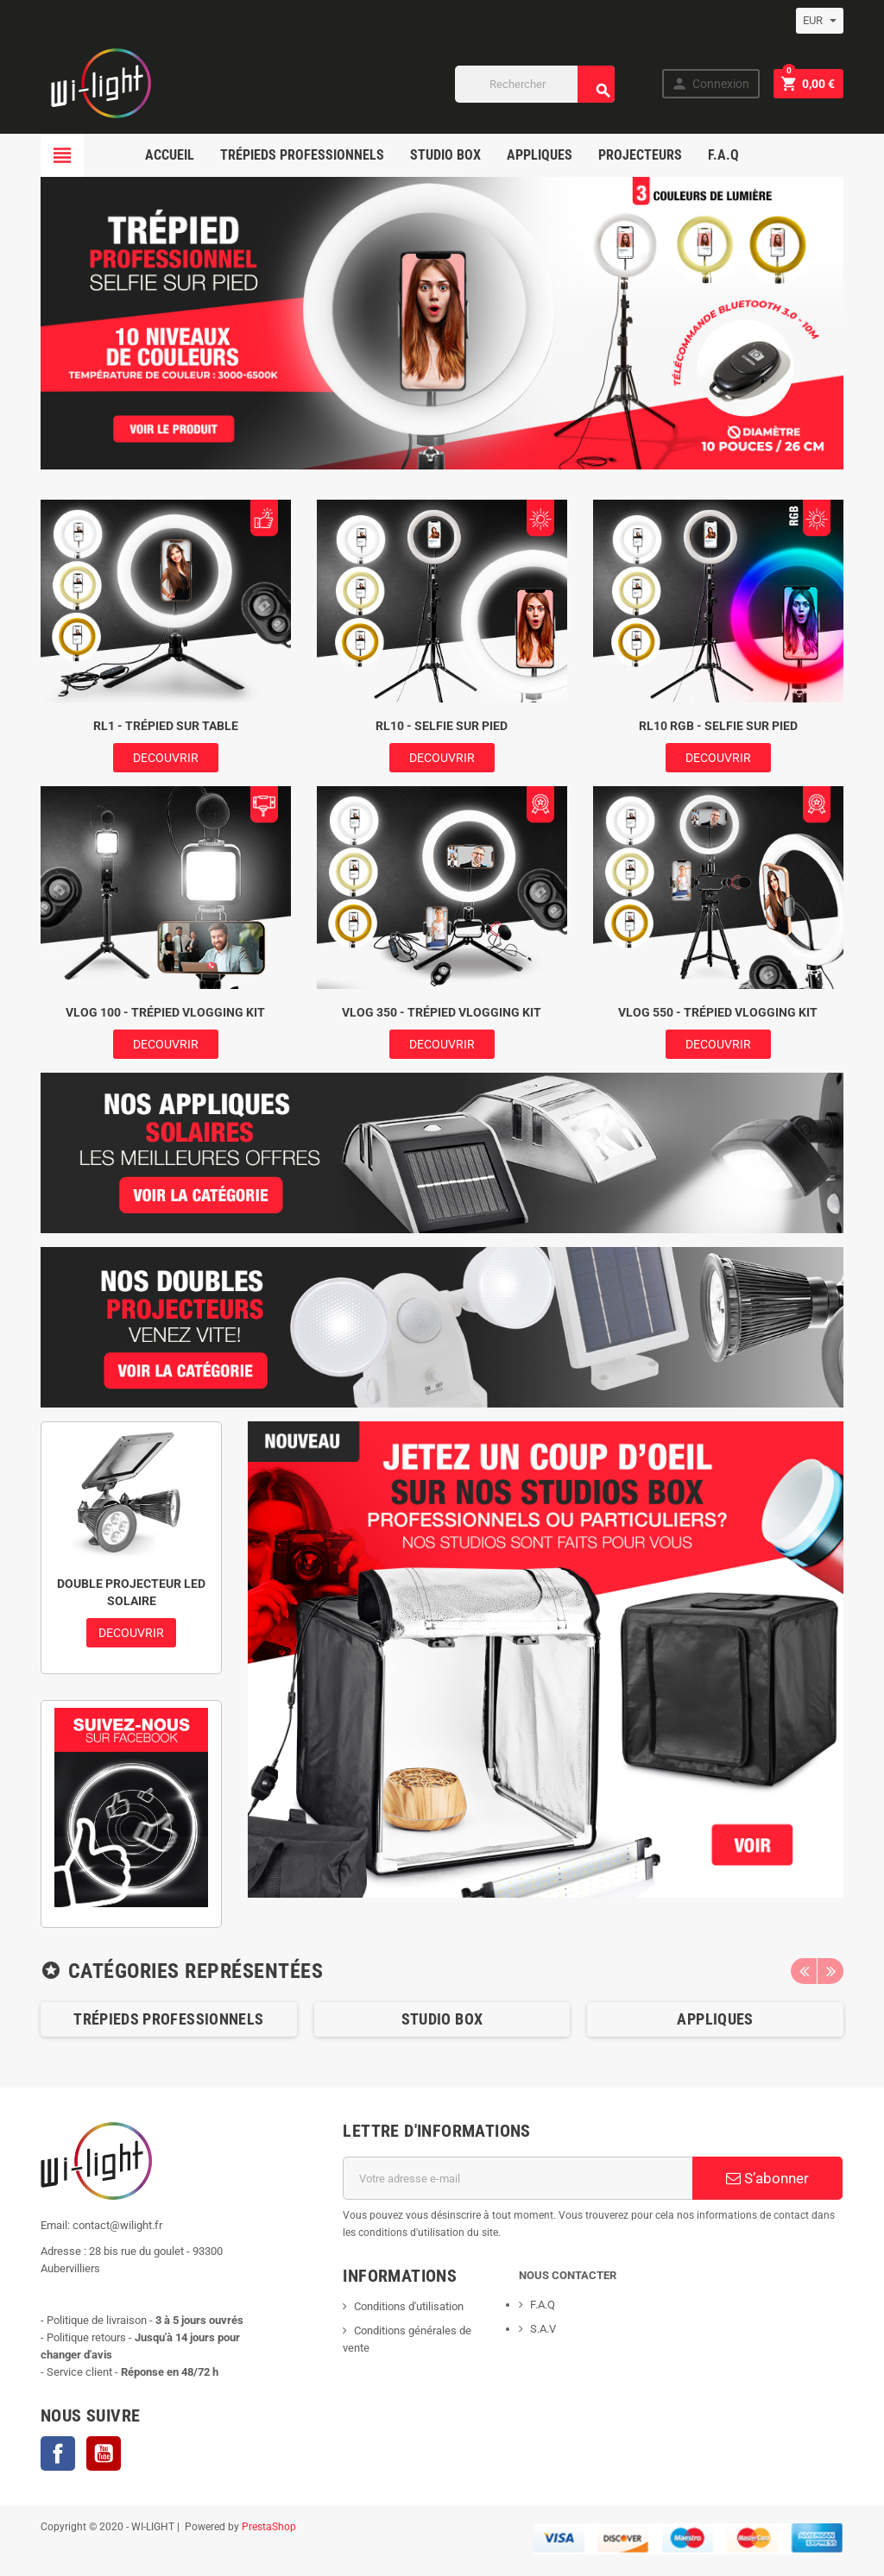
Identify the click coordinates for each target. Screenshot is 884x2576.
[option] (169, 2019)
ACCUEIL (169, 155)
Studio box (442, 2019)
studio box (445, 155)
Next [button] (830, 1971)
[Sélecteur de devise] (819, 21)
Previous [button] (804, 1971)
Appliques (715, 2019)
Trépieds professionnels (302, 155)
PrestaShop (269, 2527)
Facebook (58, 2453)
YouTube (103, 2453)
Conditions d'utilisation (409, 2306)
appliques (539, 155)
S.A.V (543, 2328)
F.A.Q (723, 155)
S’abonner (767, 2178)
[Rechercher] (535, 84)
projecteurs (640, 155)
